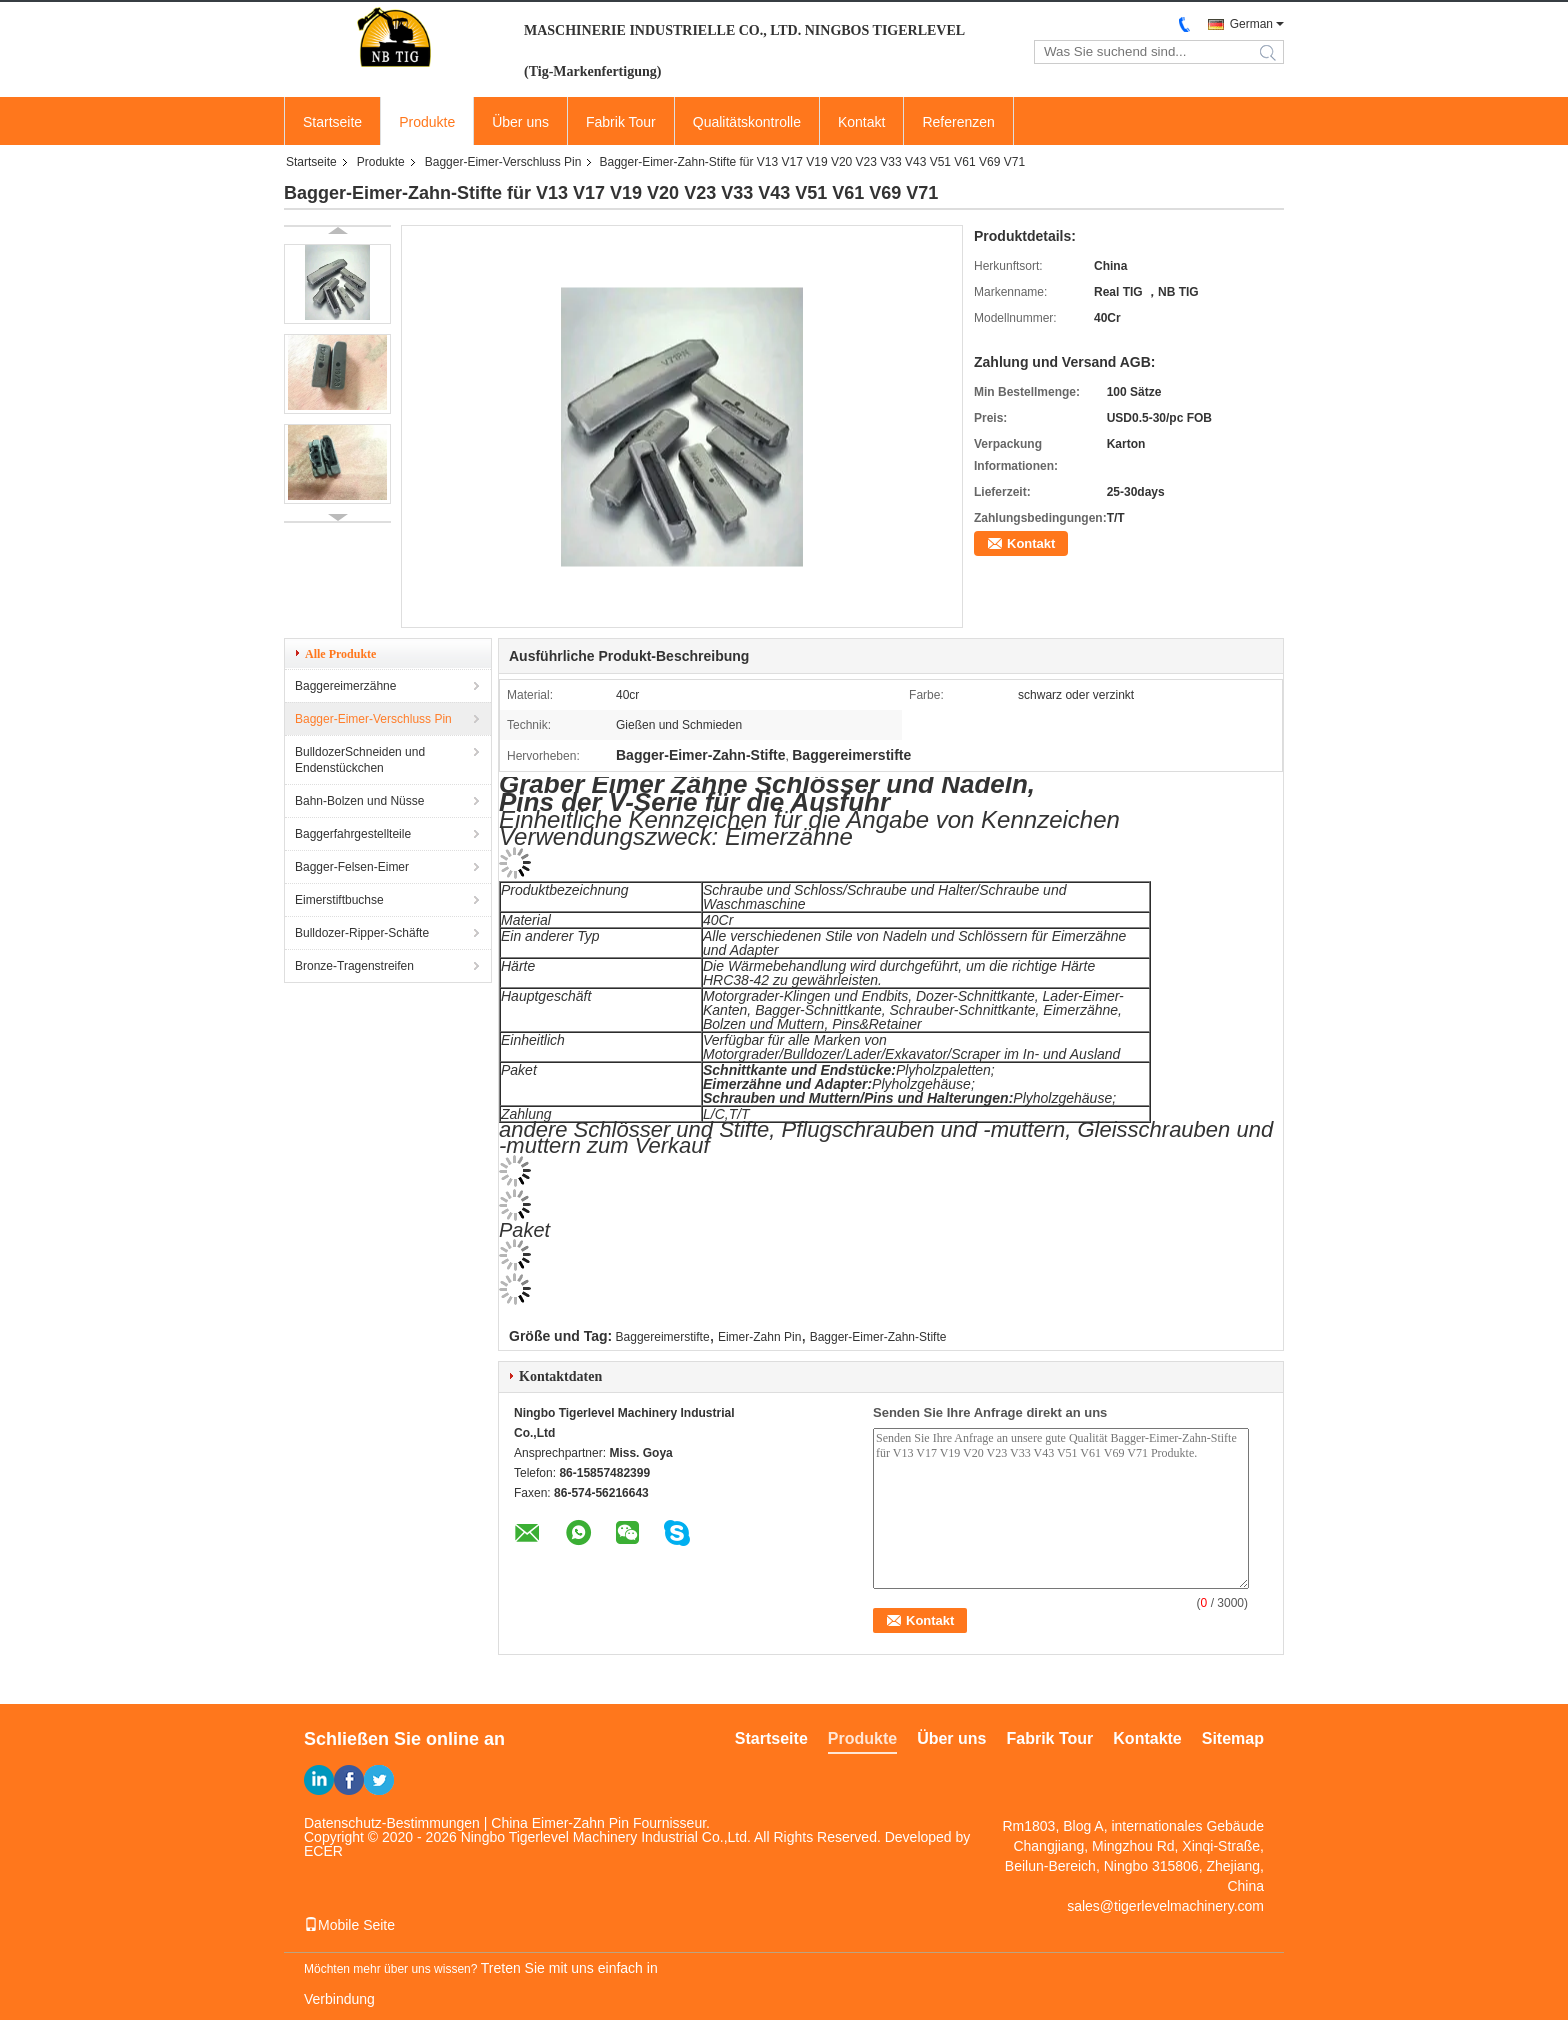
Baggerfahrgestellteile (353, 834)
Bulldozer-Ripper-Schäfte (362, 933)
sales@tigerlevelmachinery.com (1165, 1906)
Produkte (427, 122)
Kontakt (861, 122)
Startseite (332, 122)
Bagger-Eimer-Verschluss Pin (503, 162)
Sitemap (1233, 1738)
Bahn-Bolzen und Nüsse (359, 801)
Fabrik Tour (621, 122)
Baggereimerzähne (345, 686)
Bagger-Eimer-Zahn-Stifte (878, 1337)
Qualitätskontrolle (747, 122)
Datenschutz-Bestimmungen (392, 1823)
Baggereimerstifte (663, 1337)
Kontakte (1147, 1738)
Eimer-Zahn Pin (759, 1337)
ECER (323, 1851)
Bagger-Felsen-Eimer (352, 867)
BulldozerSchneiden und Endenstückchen (360, 760)
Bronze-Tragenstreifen (354, 966)
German (1251, 24)
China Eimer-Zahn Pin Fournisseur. (600, 1823)
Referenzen (958, 122)
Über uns (520, 122)
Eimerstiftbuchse (339, 900)
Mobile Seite (349, 1925)
